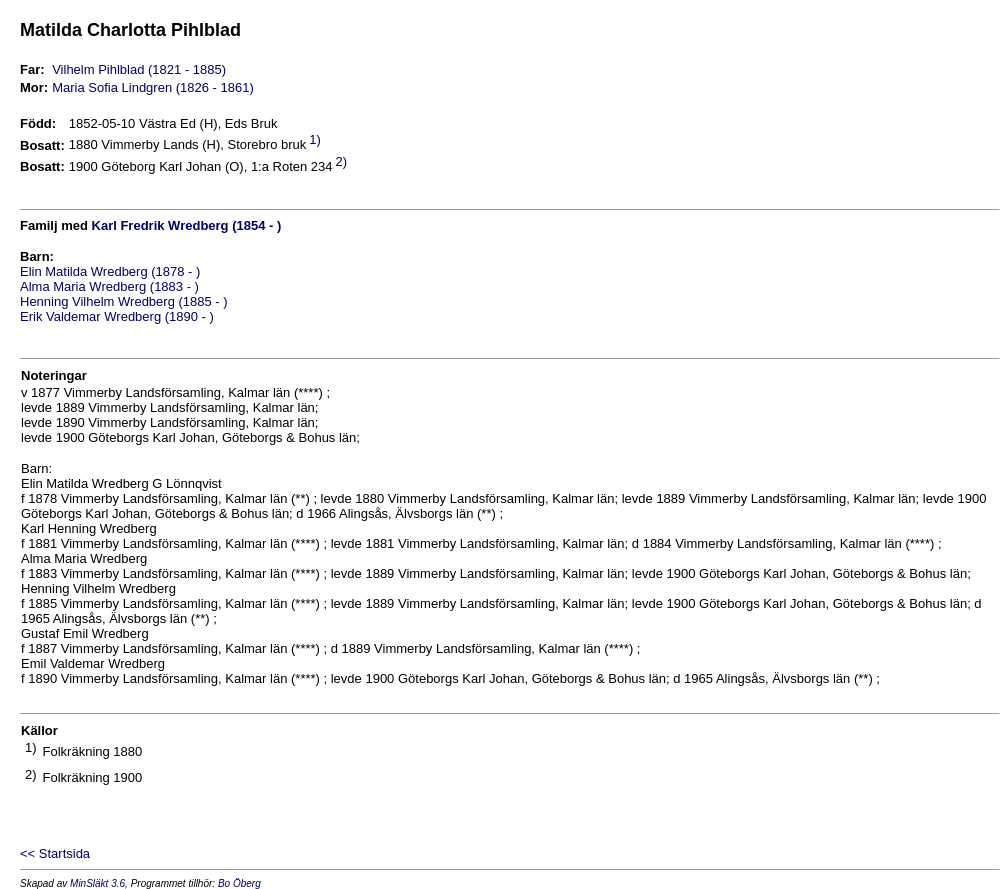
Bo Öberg (239, 883)
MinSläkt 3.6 (97, 883)
